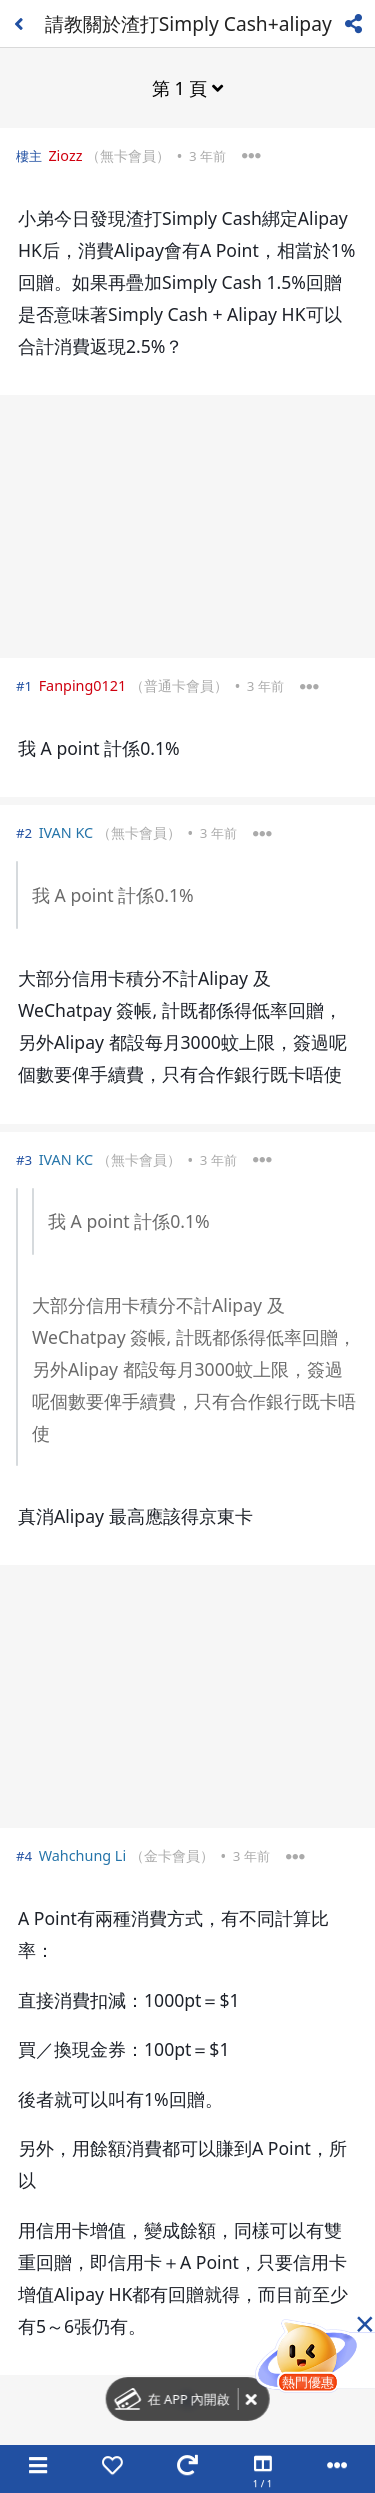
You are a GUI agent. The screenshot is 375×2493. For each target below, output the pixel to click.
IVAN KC (66, 832)
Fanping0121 (83, 685)
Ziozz (65, 155)
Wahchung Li (83, 1855)
